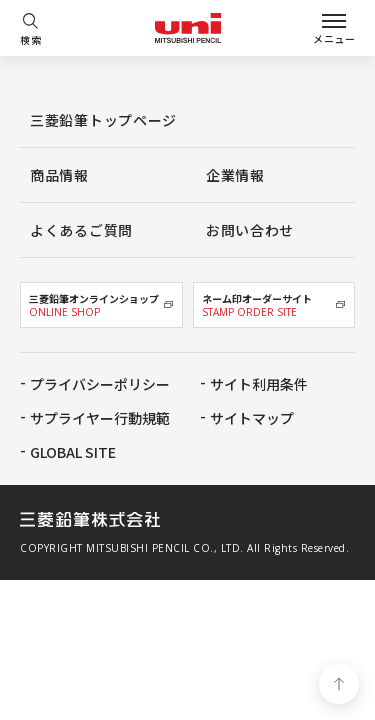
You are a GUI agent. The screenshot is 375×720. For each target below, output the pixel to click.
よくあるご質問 (81, 230)
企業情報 (235, 175)
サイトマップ (252, 418)
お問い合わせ (250, 230)
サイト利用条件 (259, 384)
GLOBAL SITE (73, 452)
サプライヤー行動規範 (100, 418)
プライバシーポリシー (100, 384)
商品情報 (59, 175)
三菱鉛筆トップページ (103, 120)
